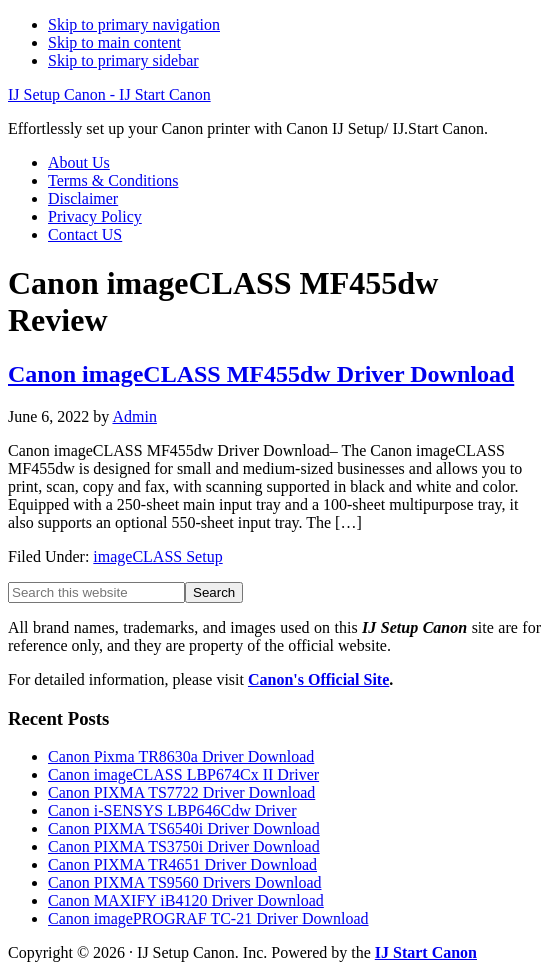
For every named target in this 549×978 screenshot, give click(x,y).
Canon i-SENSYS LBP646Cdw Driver (172, 810)
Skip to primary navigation (134, 24)
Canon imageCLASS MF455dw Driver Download (261, 374)
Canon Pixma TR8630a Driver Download (181, 756)
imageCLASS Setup (157, 556)
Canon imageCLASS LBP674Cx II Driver (183, 774)
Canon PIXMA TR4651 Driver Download (182, 864)
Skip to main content (114, 42)
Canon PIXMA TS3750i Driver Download (184, 846)
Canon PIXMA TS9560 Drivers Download (184, 882)
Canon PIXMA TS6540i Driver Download (184, 828)
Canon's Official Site (318, 679)
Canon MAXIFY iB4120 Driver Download (186, 900)
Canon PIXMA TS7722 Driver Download (181, 792)
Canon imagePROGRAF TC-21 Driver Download (208, 918)
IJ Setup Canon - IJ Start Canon (109, 94)
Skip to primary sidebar (123, 60)
